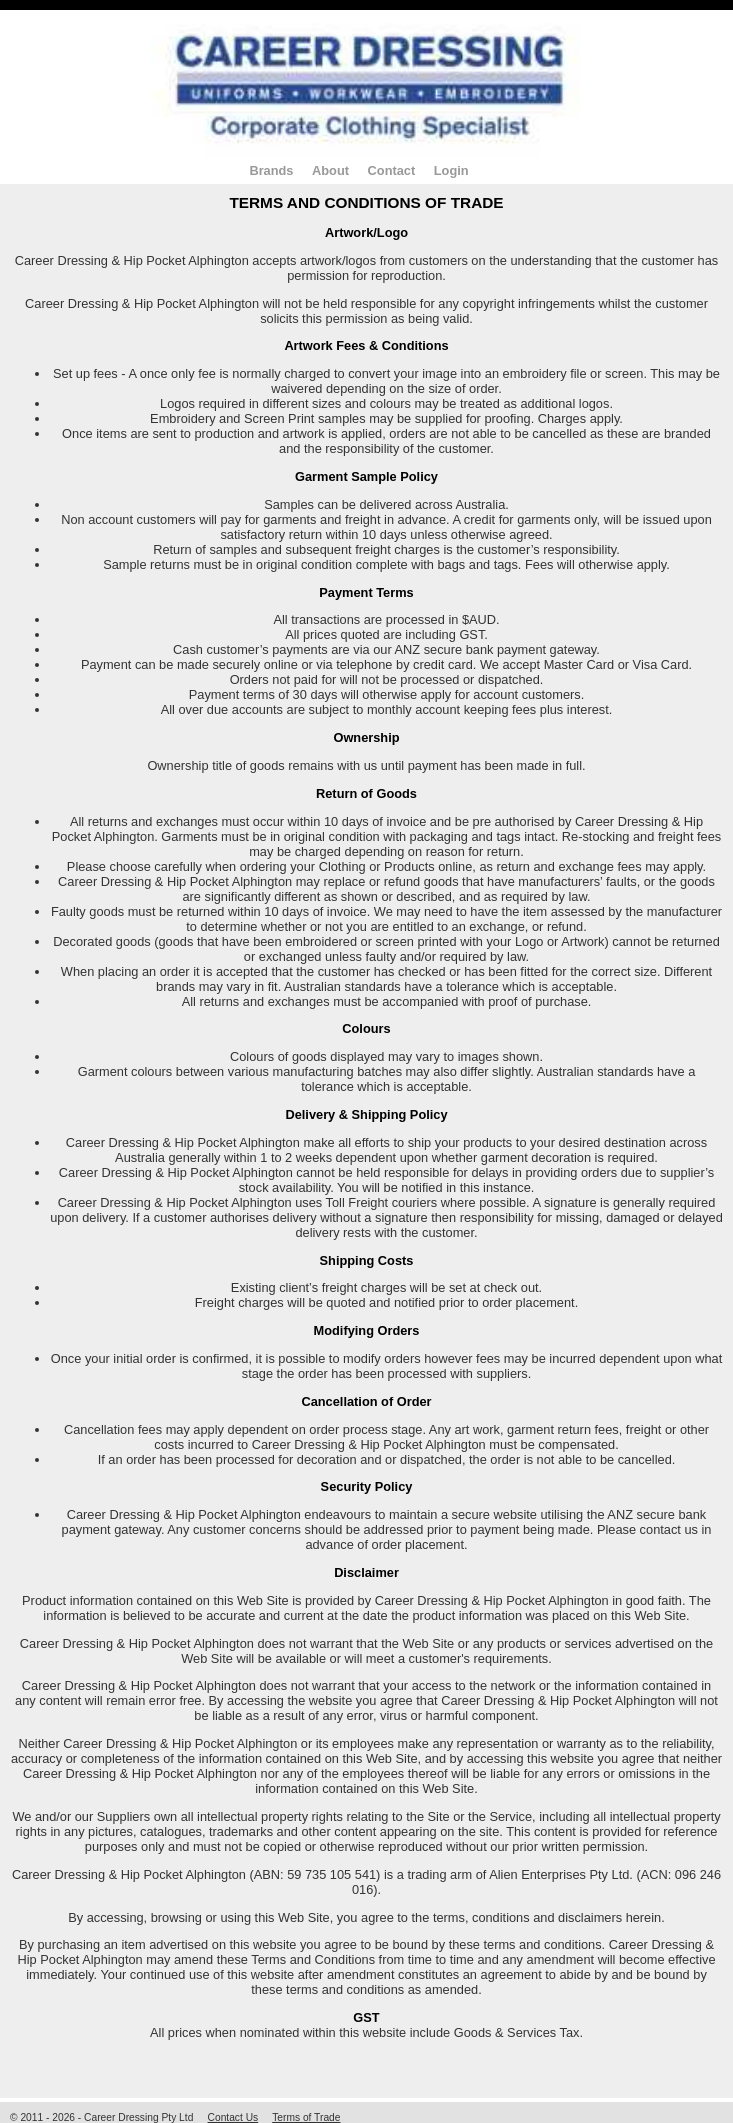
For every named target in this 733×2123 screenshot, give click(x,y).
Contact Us (233, 2117)
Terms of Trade (306, 2117)
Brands (271, 170)
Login (451, 170)
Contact (392, 170)
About (330, 170)
